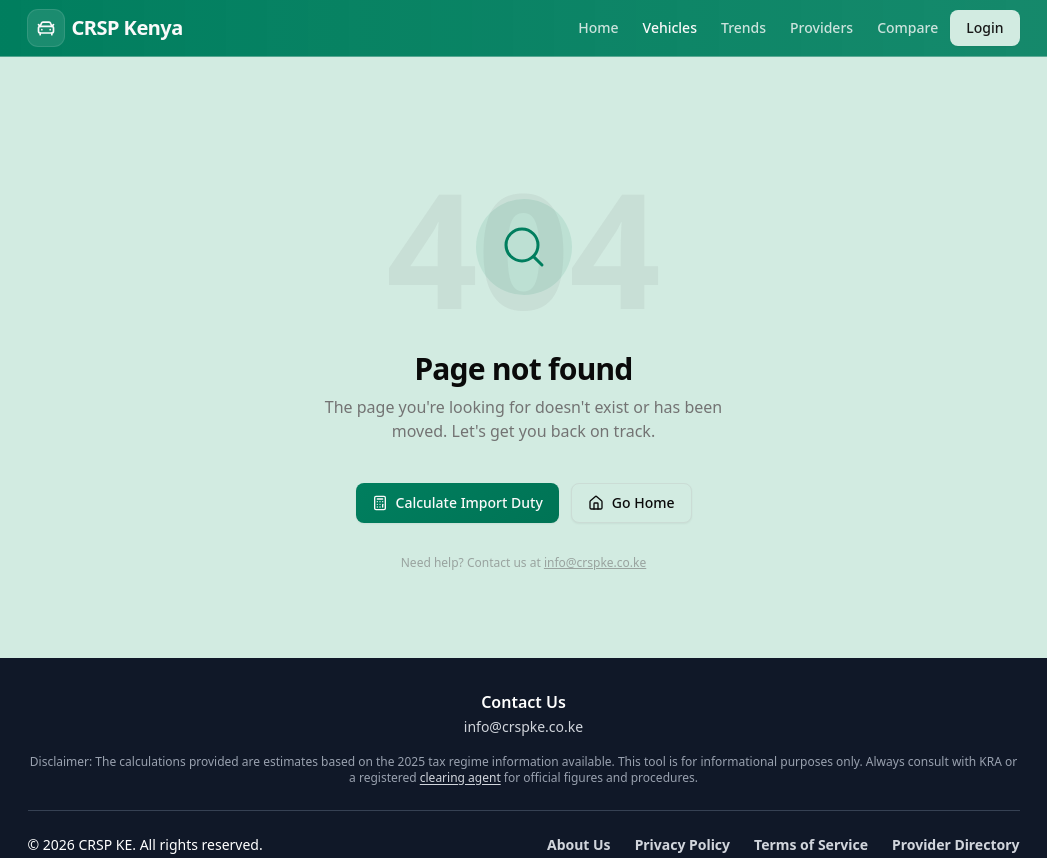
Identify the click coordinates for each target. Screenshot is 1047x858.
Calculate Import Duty (457, 502)
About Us (579, 844)
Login (984, 27)
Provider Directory (956, 844)
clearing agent (460, 777)
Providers (821, 27)
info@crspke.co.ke (595, 562)
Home (598, 27)
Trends (743, 27)
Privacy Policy (682, 844)
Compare (907, 27)
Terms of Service (811, 844)
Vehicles (670, 27)
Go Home (631, 502)
